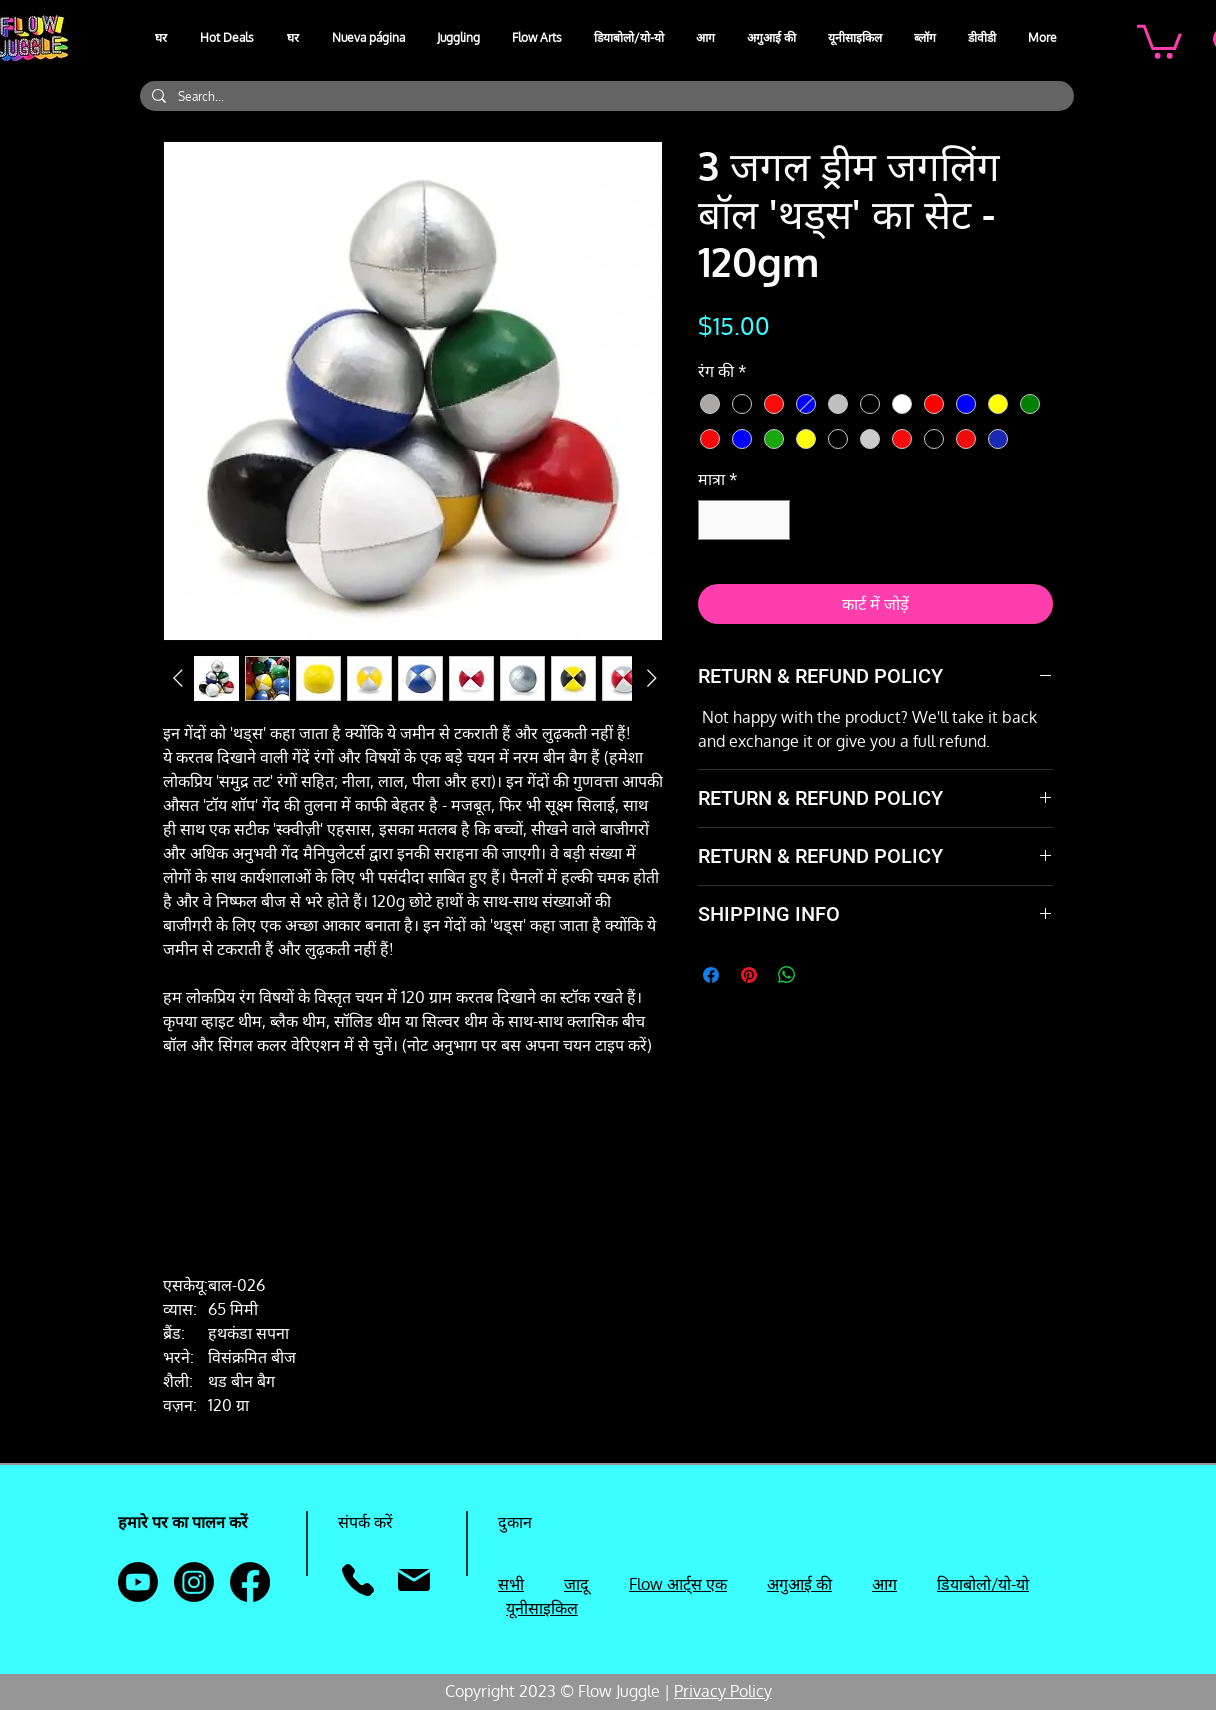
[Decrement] (715, 520)
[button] (459, 38)
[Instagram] (194, 1582)
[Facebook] (250, 1582)
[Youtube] (138, 1582)
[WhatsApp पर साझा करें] (787, 975)
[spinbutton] (744, 520)
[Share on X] (825, 975)
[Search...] (605, 96)
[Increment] (773, 520)
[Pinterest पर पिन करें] (749, 975)
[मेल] (413, 1580)
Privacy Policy (723, 1691)
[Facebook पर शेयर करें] (711, 975)
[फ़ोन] (357, 1580)
